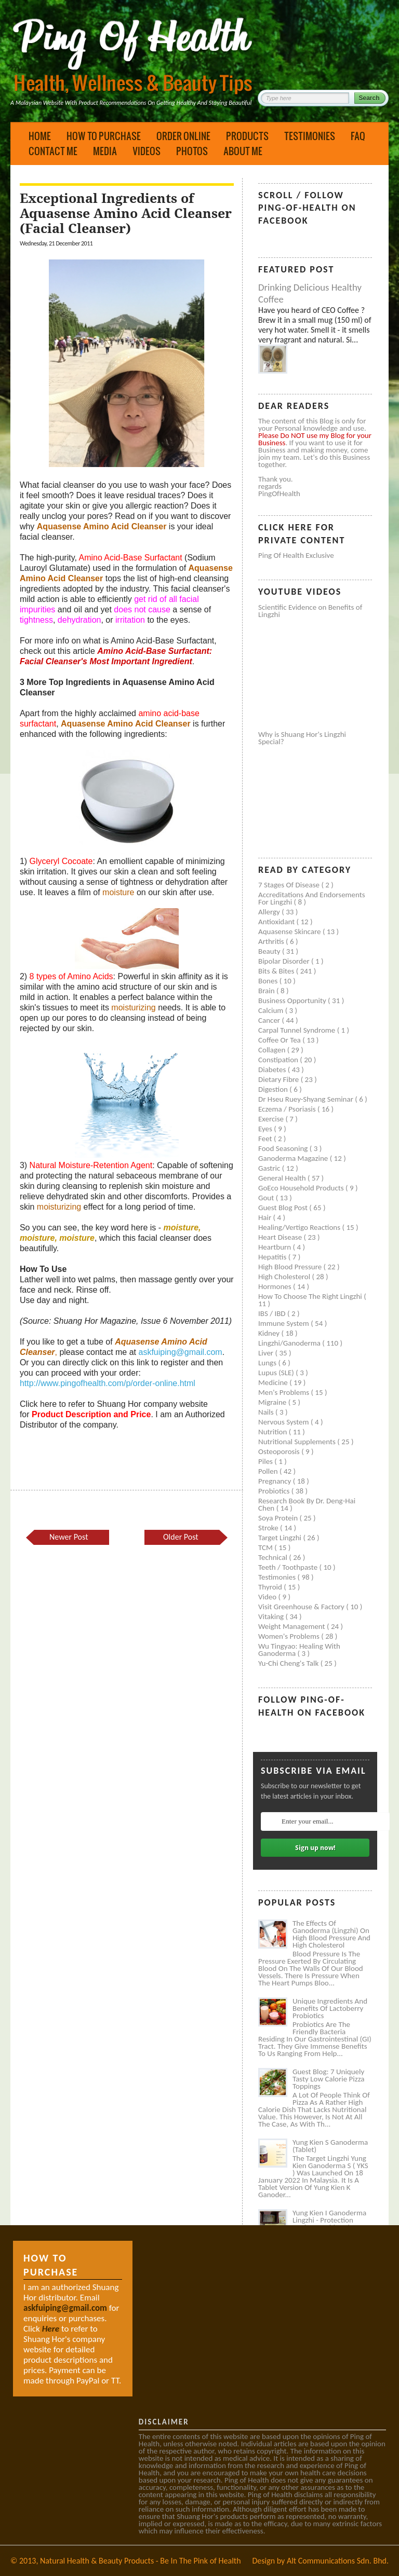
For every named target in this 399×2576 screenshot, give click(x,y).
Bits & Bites (277, 971)
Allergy (270, 911)
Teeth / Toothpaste (289, 1567)
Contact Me (53, 151)
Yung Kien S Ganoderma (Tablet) (330, 2145)
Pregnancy (275, 1481)
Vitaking (272, 1616)
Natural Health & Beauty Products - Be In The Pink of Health (140, 2561)
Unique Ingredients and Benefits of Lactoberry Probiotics (329, 2008)
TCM (266, 1547)
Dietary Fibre (279, 1079)
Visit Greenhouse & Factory (302, 1606)
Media (105, 151)
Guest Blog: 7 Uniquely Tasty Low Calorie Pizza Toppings (328, 2079)
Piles (266, 1461)
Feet (266, 1138)
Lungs (268, 1362)
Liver (266, 1353)
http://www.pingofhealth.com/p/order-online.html (107, 1383)
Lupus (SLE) (277, 1372)
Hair (265, 1217)
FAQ (358, 136)
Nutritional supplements (297, 1441)
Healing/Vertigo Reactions (300, 1227)
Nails (266, 1412)
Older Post (180, 1537)
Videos (146, 151)
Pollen (269, 1471)
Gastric (270, 1168)
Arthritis (272, 941)
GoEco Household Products (301, 1188)
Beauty (270, 951)
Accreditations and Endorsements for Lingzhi (311, 898)
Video (268, 1596)
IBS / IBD (272, 1313)
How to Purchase (103, 136)
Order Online (183, 136)
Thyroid (271, 1587)
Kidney (270, 1333)
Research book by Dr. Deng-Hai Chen (306, 1504)
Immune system (284, 1323)
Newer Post (68, 1537)
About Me (242, 151)
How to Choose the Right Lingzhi (311, 1296)
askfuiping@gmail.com (180, 1352)
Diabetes (273, 1069)
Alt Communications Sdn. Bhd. (338, 2561)
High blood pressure (291, 1266)
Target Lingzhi (280, 1537)
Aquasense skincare (290, 931)
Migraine (273, 1402)
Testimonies (309, 136)
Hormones (275, 1286)
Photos (192, 151)
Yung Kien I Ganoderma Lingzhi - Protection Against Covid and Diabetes (329, 2223)
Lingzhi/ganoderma (290, 1343)
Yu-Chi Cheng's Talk (289, 1663)
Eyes (266, 1128)
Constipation (279, 1059)
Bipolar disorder (284, 961)
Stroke (269, 1527)
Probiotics (274, 1491)
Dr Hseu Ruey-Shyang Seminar (306, 1099)
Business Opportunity (293, 1000)
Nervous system (284, 1422)
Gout (267, 1197)
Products (247, 136)
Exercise (271, 1118)
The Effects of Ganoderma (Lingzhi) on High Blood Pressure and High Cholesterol (331, 1934)
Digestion (273, 1089)
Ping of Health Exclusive (296, 555)
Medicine (273, 1382)
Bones (269, 980)
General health (283, 1178)
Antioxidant (277, 921)
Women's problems (289, 1636)
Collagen (272, 1049)
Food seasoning (284, 1148)
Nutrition (273, 1431)
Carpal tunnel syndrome (297, 1030)
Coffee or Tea (280, 1040)
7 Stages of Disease (289, 884)
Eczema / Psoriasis (287, 1109)
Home (40, 136)
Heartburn (275, 1247)
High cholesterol (285, 1276)
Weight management (292, 1626)
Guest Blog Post (283, 1207)
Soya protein (279, 1518)
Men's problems (284, 1392)
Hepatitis (273, 1257)
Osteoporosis (279, 1451)
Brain (267, 990)
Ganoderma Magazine (294, 1158)
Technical (273, 1557)
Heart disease (281, 1237)
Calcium (271, 1010)
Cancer (270, 1020)
